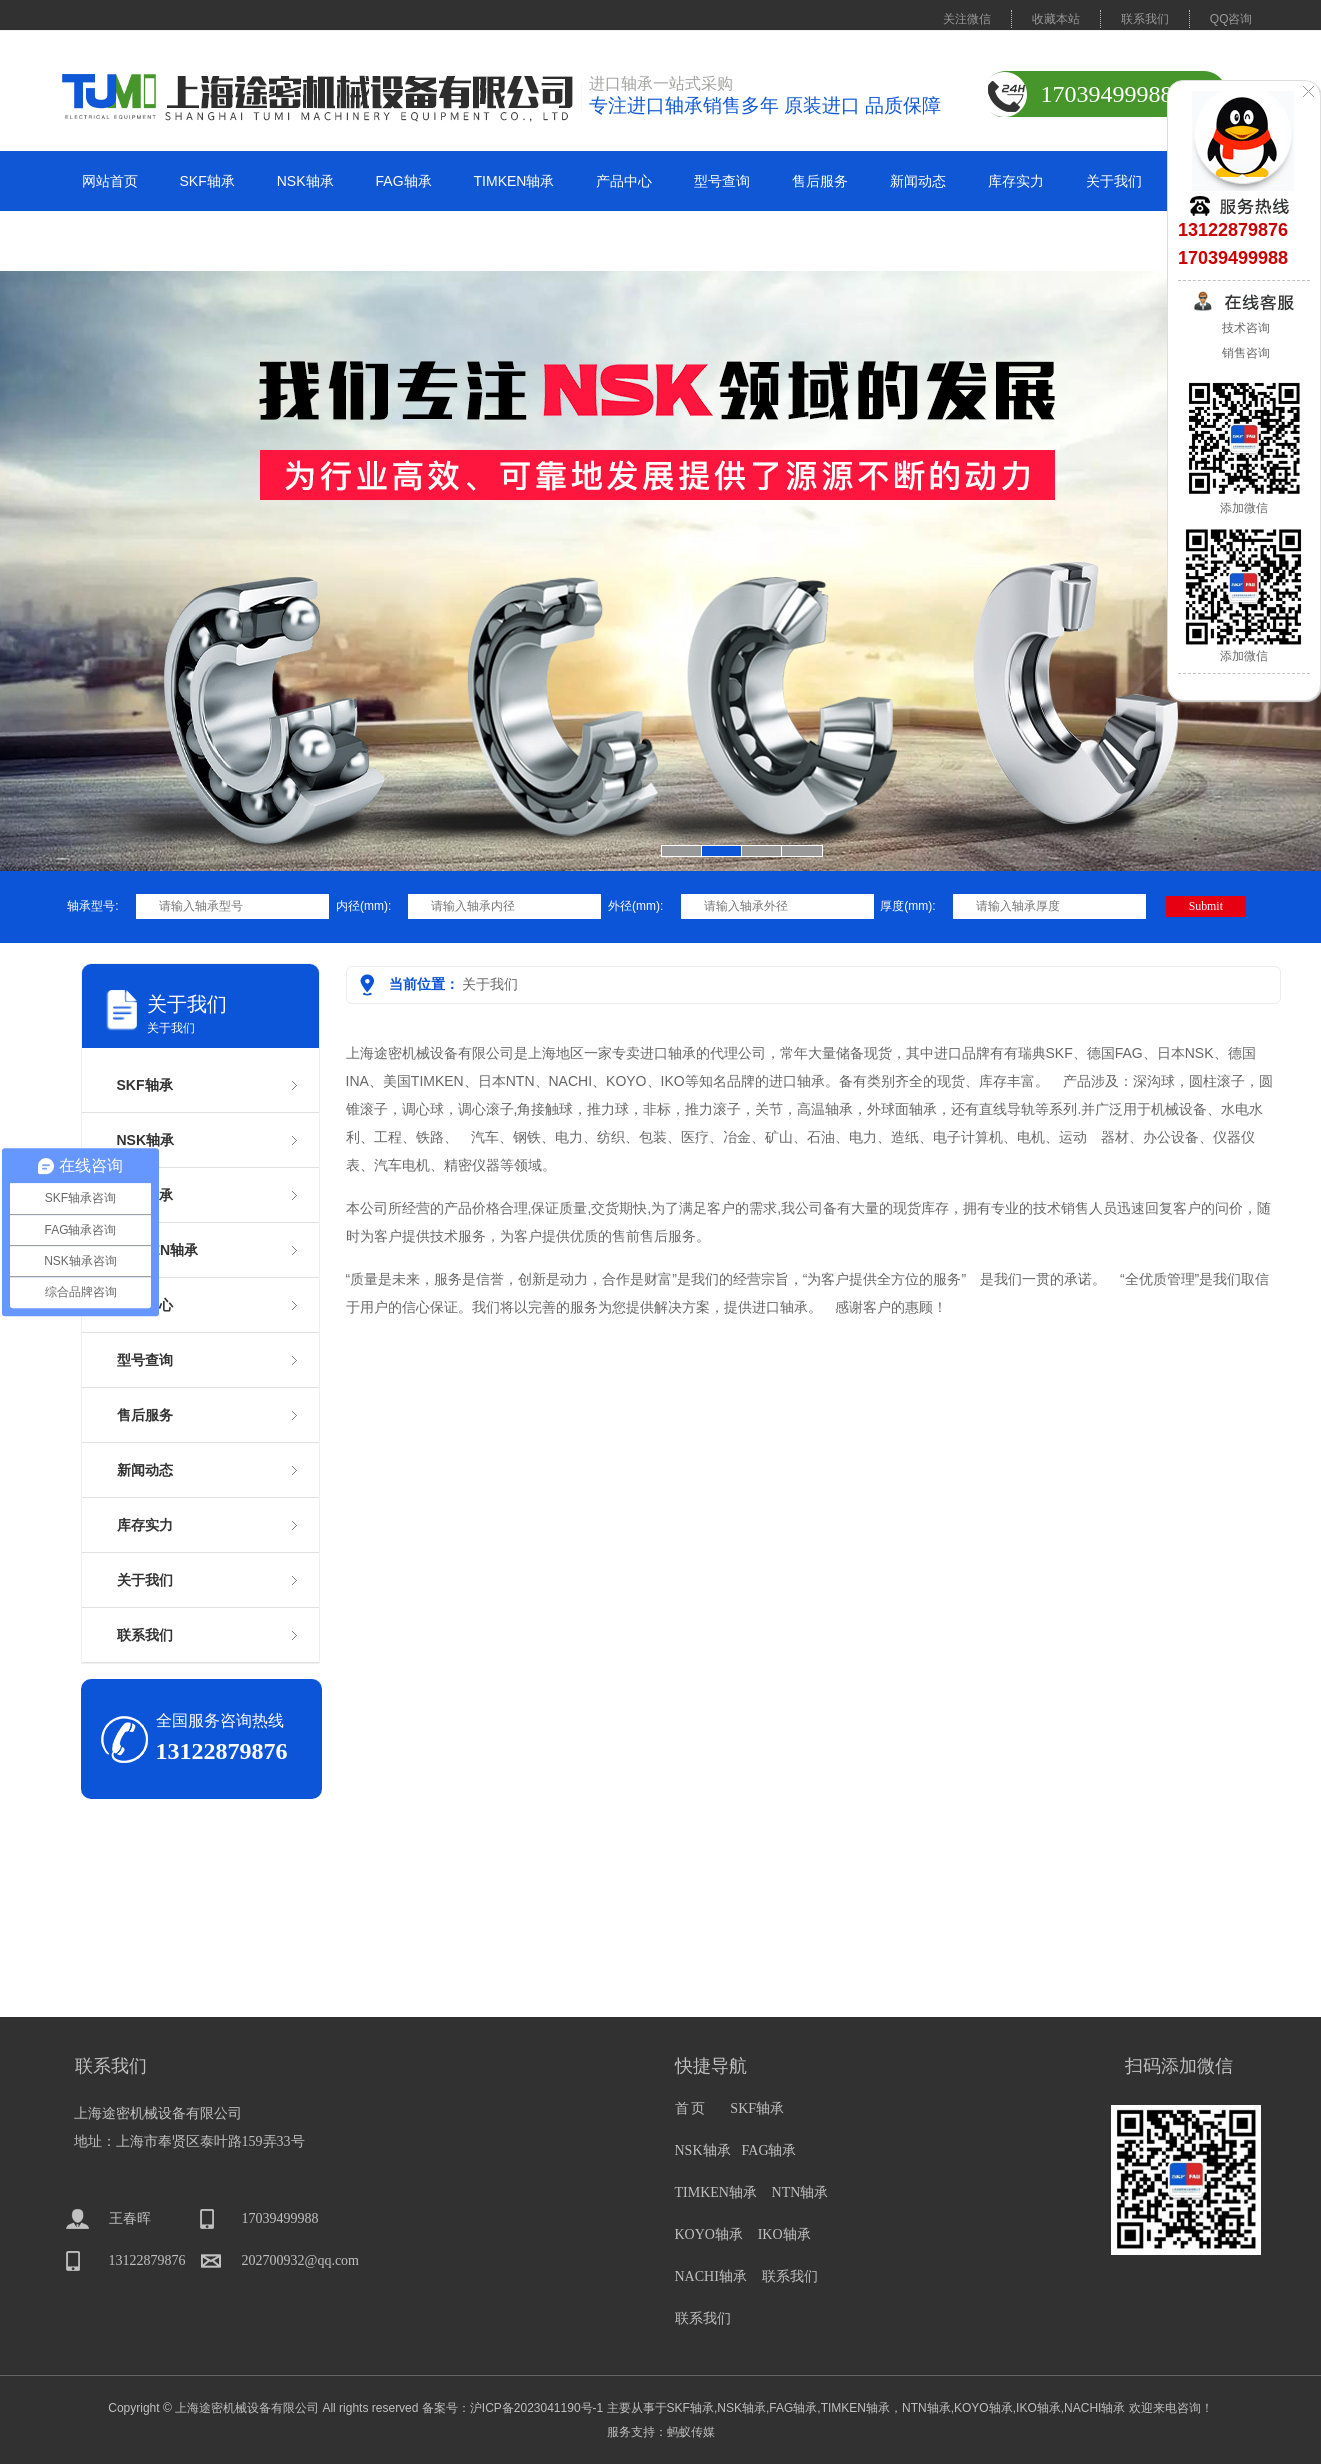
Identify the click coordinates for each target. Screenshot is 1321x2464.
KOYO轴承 (709, 2234)
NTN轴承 (800, 2192)
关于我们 (1114, 181)
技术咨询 (1243, 328)
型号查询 (722, 181)
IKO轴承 (784, 2234)
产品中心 (624, 181)
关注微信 (967, 19)
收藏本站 (1056, 19)
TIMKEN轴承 (514, 181)
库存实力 (1016, 181)
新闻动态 (918, 181)
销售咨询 (1243, 353)
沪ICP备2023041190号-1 (536, 2408)
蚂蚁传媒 (691, 2432)
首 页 (691, 2108)
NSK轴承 (305, 181)
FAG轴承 (404, 181)
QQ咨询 (1231, 19)
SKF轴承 (207, 181)
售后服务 (820, 181)
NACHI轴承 (711, 2276)
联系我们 (1145, 19)
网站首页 (110, 181)
